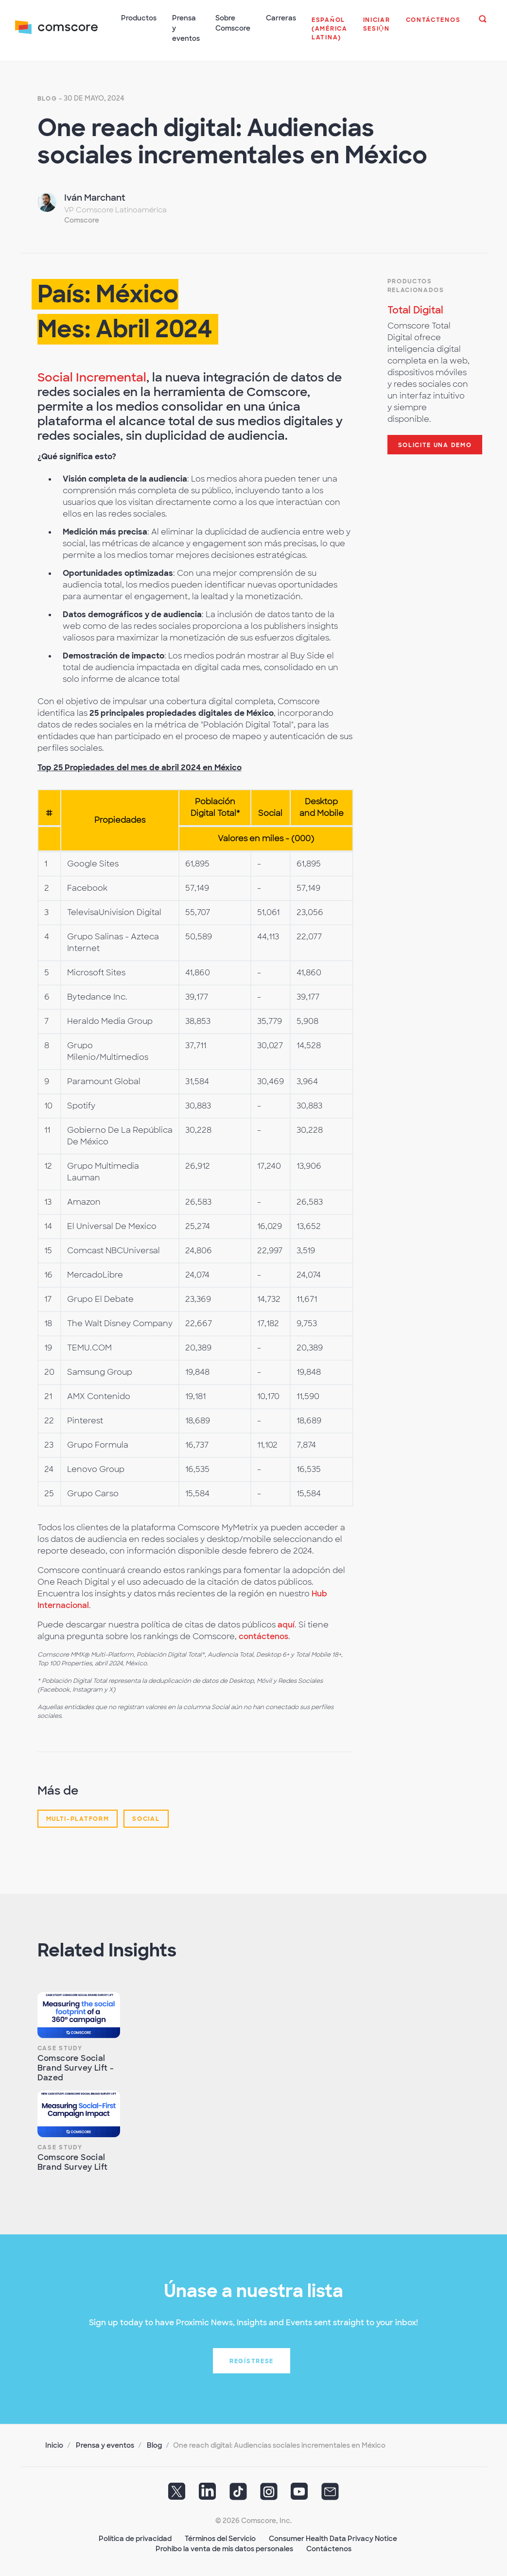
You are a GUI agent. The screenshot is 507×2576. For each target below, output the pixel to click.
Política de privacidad (135, 2537)
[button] (330, 33)
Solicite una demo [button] (435, 444)
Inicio (54, 2443)
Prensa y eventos (105, 2443)
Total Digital (415, 308)
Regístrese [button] (251, 2360)
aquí (286, 1623)
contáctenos (263, 1635)
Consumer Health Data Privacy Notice (333, 2537)
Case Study (60, 2047)
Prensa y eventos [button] (186, 28)
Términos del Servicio (220, 2537)
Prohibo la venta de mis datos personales (224, 2547)
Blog (47, 97)
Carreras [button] (281, 18)
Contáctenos (328, 2547)
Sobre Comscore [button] (233, 23)
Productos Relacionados (415, 284)
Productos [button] (139, 18)
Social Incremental (91, 375)
